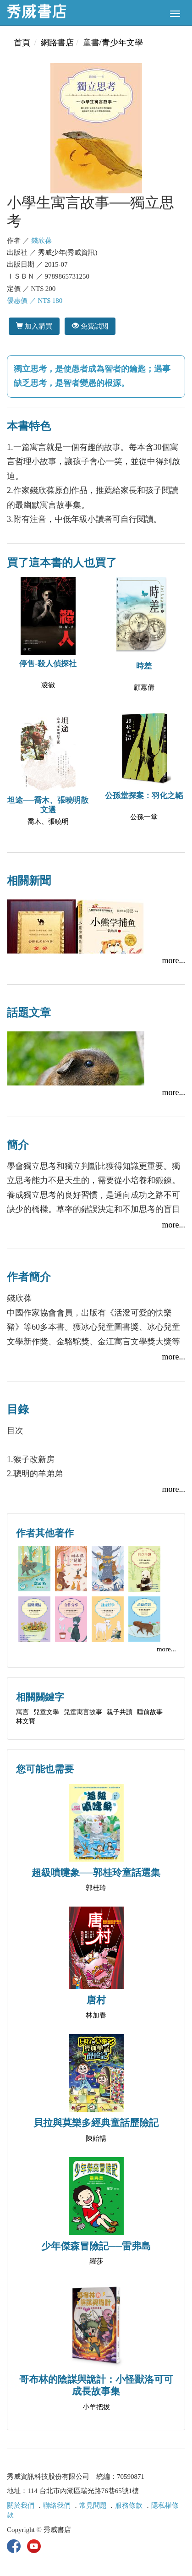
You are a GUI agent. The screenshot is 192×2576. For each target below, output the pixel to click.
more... (173, 960)
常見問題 (93, 2505)
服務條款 (129, 2505)
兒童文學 (46, 1712)
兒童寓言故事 (83, 1712)
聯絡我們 (57, 2505)
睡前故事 (150, 1712)
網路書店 (57, 42)
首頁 (22, 42)
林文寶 (25, 1721)
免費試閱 (90, 326)
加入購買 (34, 326)
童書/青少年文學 (113, 42)
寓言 (22, 1712)
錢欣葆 (41, 240)
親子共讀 (119, 1712)
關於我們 (20, 2505)
